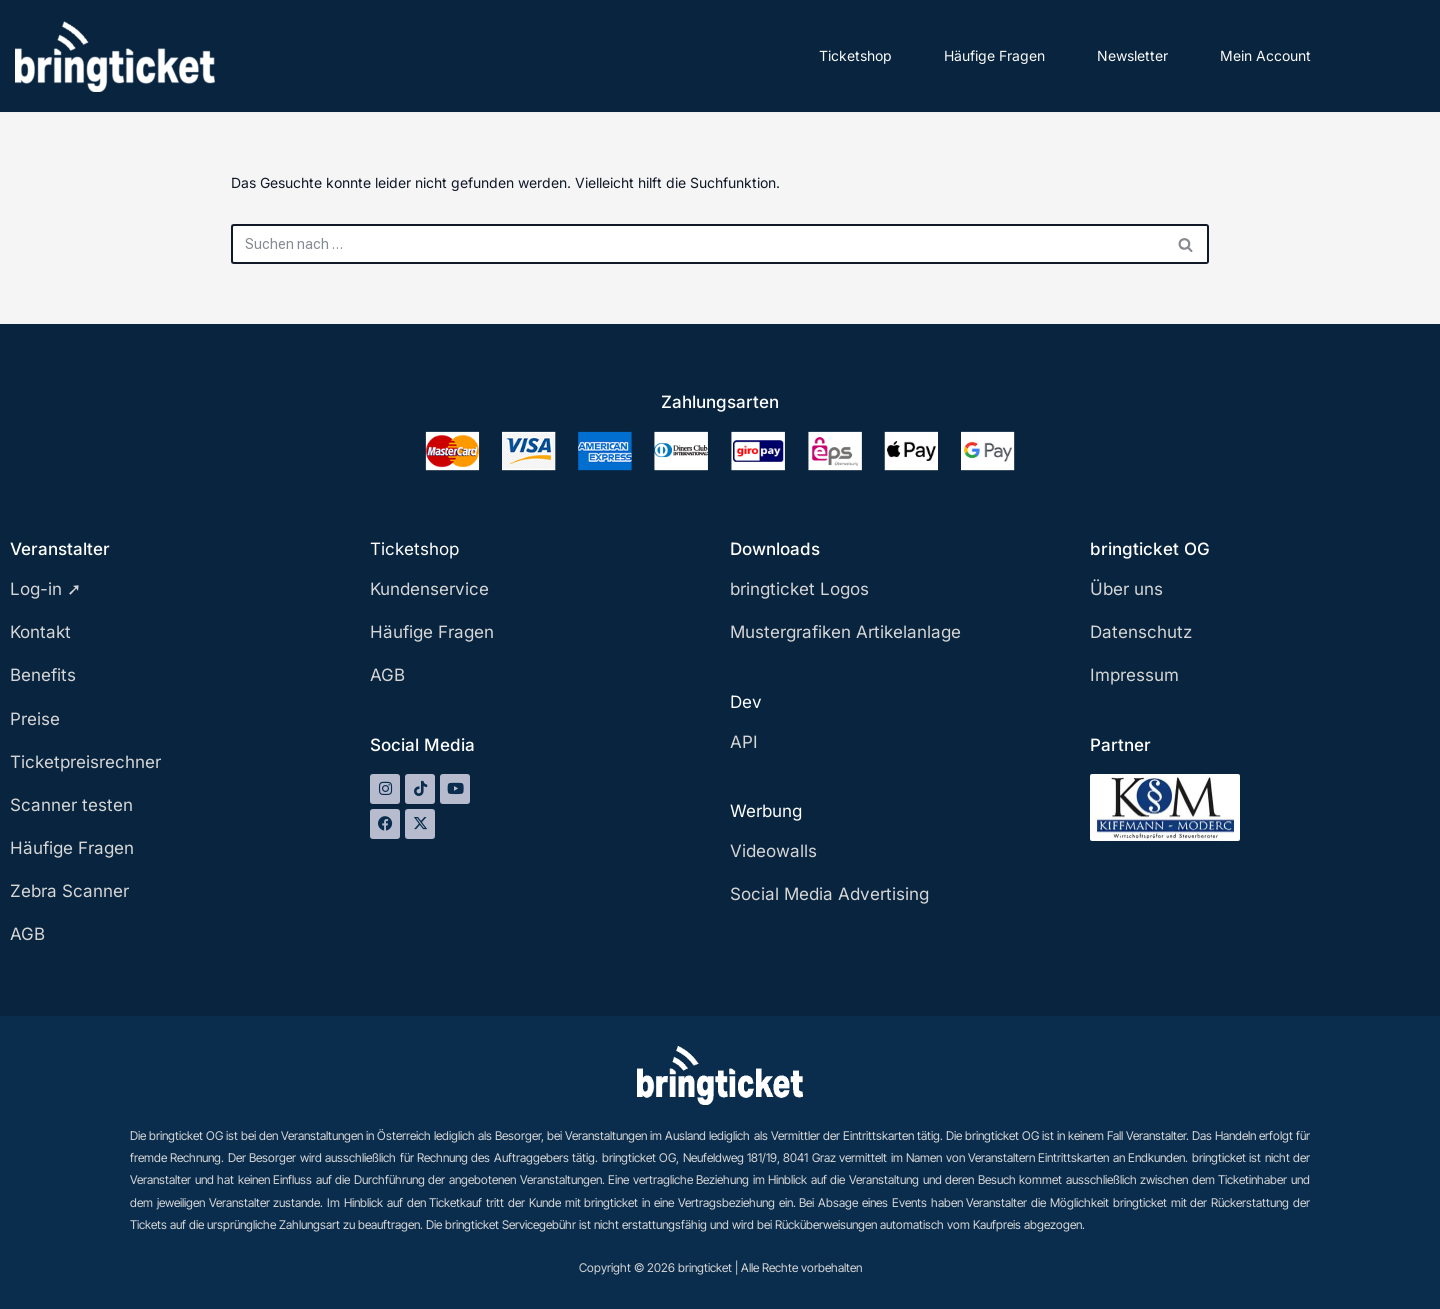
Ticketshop (855, 55)
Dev (746, 702)
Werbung (766, 811)
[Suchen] (697, 244)
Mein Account (1265, 55)
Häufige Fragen (994, 55)
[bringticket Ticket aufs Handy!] (115, 56)
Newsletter (1132, 55)
